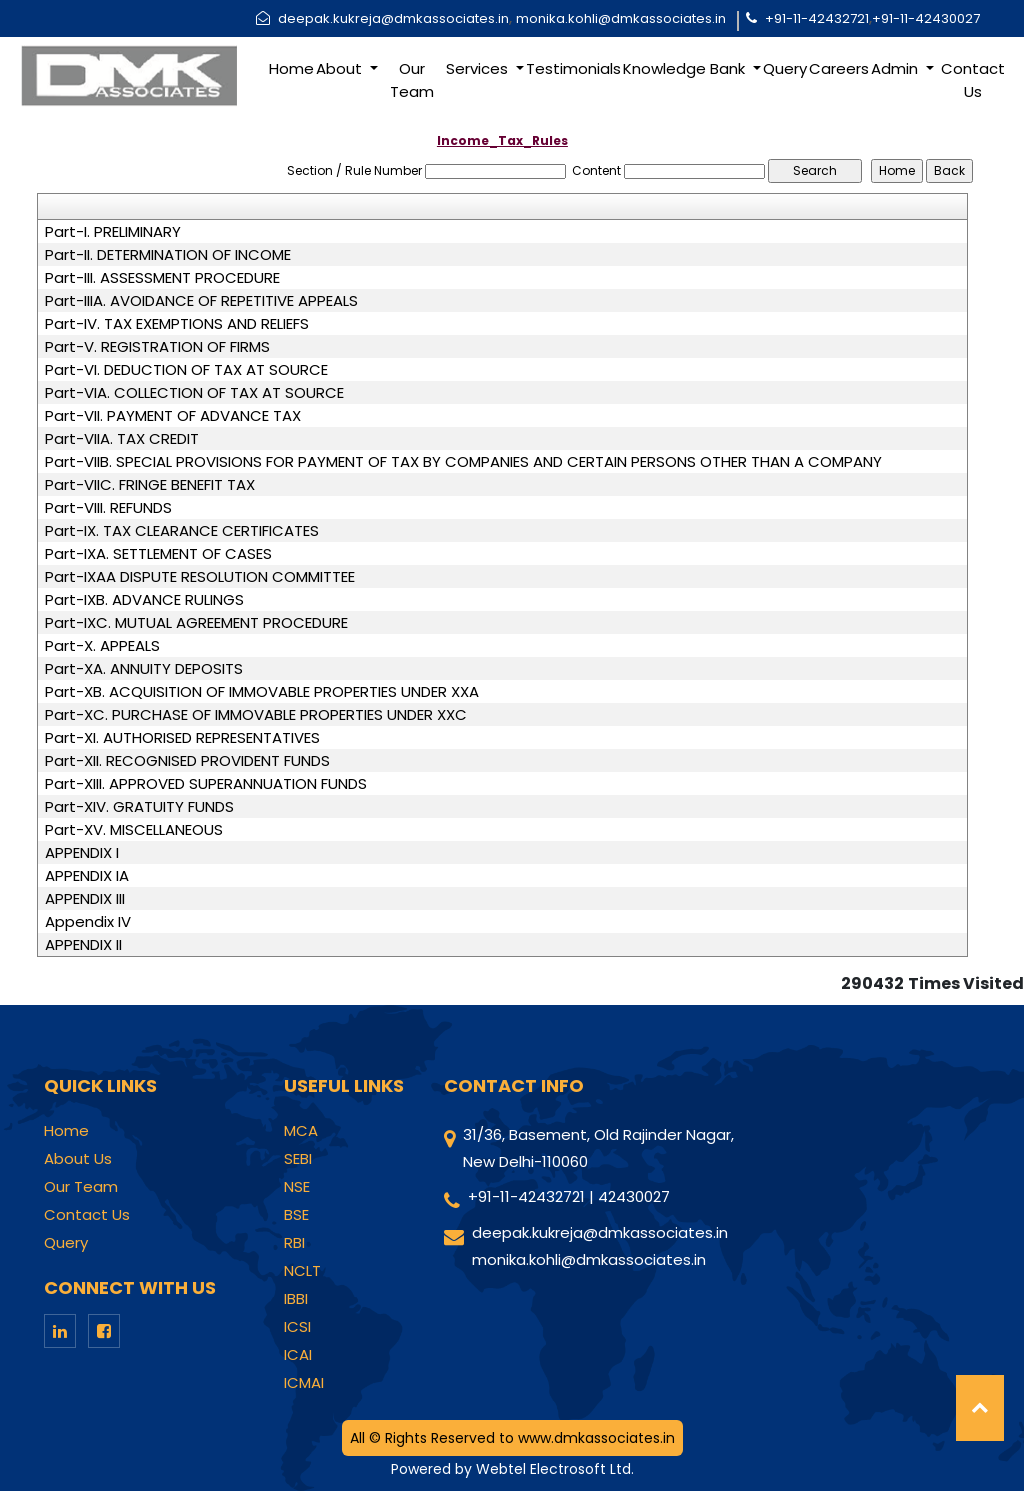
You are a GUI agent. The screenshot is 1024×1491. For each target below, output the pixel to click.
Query (785, 68)
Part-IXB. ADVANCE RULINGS (144, 600)
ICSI (297, 1327)
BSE (296, 1215)
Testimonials (573, 68)
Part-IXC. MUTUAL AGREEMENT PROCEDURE (196, 623)
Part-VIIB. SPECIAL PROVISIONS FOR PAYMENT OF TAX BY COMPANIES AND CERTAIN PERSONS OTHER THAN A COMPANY (463, 462)
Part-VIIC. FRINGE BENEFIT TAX (150, 485)
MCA (301, 1131)
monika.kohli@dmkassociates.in (621, 18)
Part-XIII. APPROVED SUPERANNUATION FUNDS (206, 784)
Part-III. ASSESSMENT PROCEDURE (162, 278)
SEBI (298, 1159)
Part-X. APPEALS (102, 646)
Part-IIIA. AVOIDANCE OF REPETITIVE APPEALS (201, 301)
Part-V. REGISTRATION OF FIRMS (157, 347)
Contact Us (973, 80)
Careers (839, 68)
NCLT (302, 1271)
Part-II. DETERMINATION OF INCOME (168, 255)
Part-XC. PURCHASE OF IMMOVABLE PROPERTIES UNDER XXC (256, 715)
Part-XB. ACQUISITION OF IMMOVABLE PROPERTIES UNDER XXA (262, 692)
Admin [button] (896, 68)
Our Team (412, 80)
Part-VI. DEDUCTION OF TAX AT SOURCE (186, 370)
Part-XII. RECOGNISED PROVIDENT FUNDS (187, 761)
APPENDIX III (85, 899)
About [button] (341, 68)
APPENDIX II (83, 945)
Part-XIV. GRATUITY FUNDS (139, 807)
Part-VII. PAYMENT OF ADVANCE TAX (173, 416)
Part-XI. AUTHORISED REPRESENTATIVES (182, 738)
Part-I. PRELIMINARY (113, 232)
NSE (297, 1187)
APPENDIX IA (87, 876)
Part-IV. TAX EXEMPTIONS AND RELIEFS (177, 324)
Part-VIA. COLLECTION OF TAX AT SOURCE (194, 393)
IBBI (296, 1299)
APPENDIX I (82, 853)
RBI (294, 1243)
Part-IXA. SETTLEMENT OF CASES (158, 554)
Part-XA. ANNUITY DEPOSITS (144, 669)
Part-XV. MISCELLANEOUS (134, 830)
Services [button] (479, 68)
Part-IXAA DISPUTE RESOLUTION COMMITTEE (200, 577)
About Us (78, 1159)
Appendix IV (88, 922)
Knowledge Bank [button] (686, 68)
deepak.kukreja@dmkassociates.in (393, 18)
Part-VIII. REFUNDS (108, 508)
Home (291, 68)
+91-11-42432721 (817, 18)
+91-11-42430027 (926, 18)
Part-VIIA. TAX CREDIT (122, 439)
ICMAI (304, 1383)
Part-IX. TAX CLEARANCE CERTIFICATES (182, 531)
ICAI (298, 1355)
